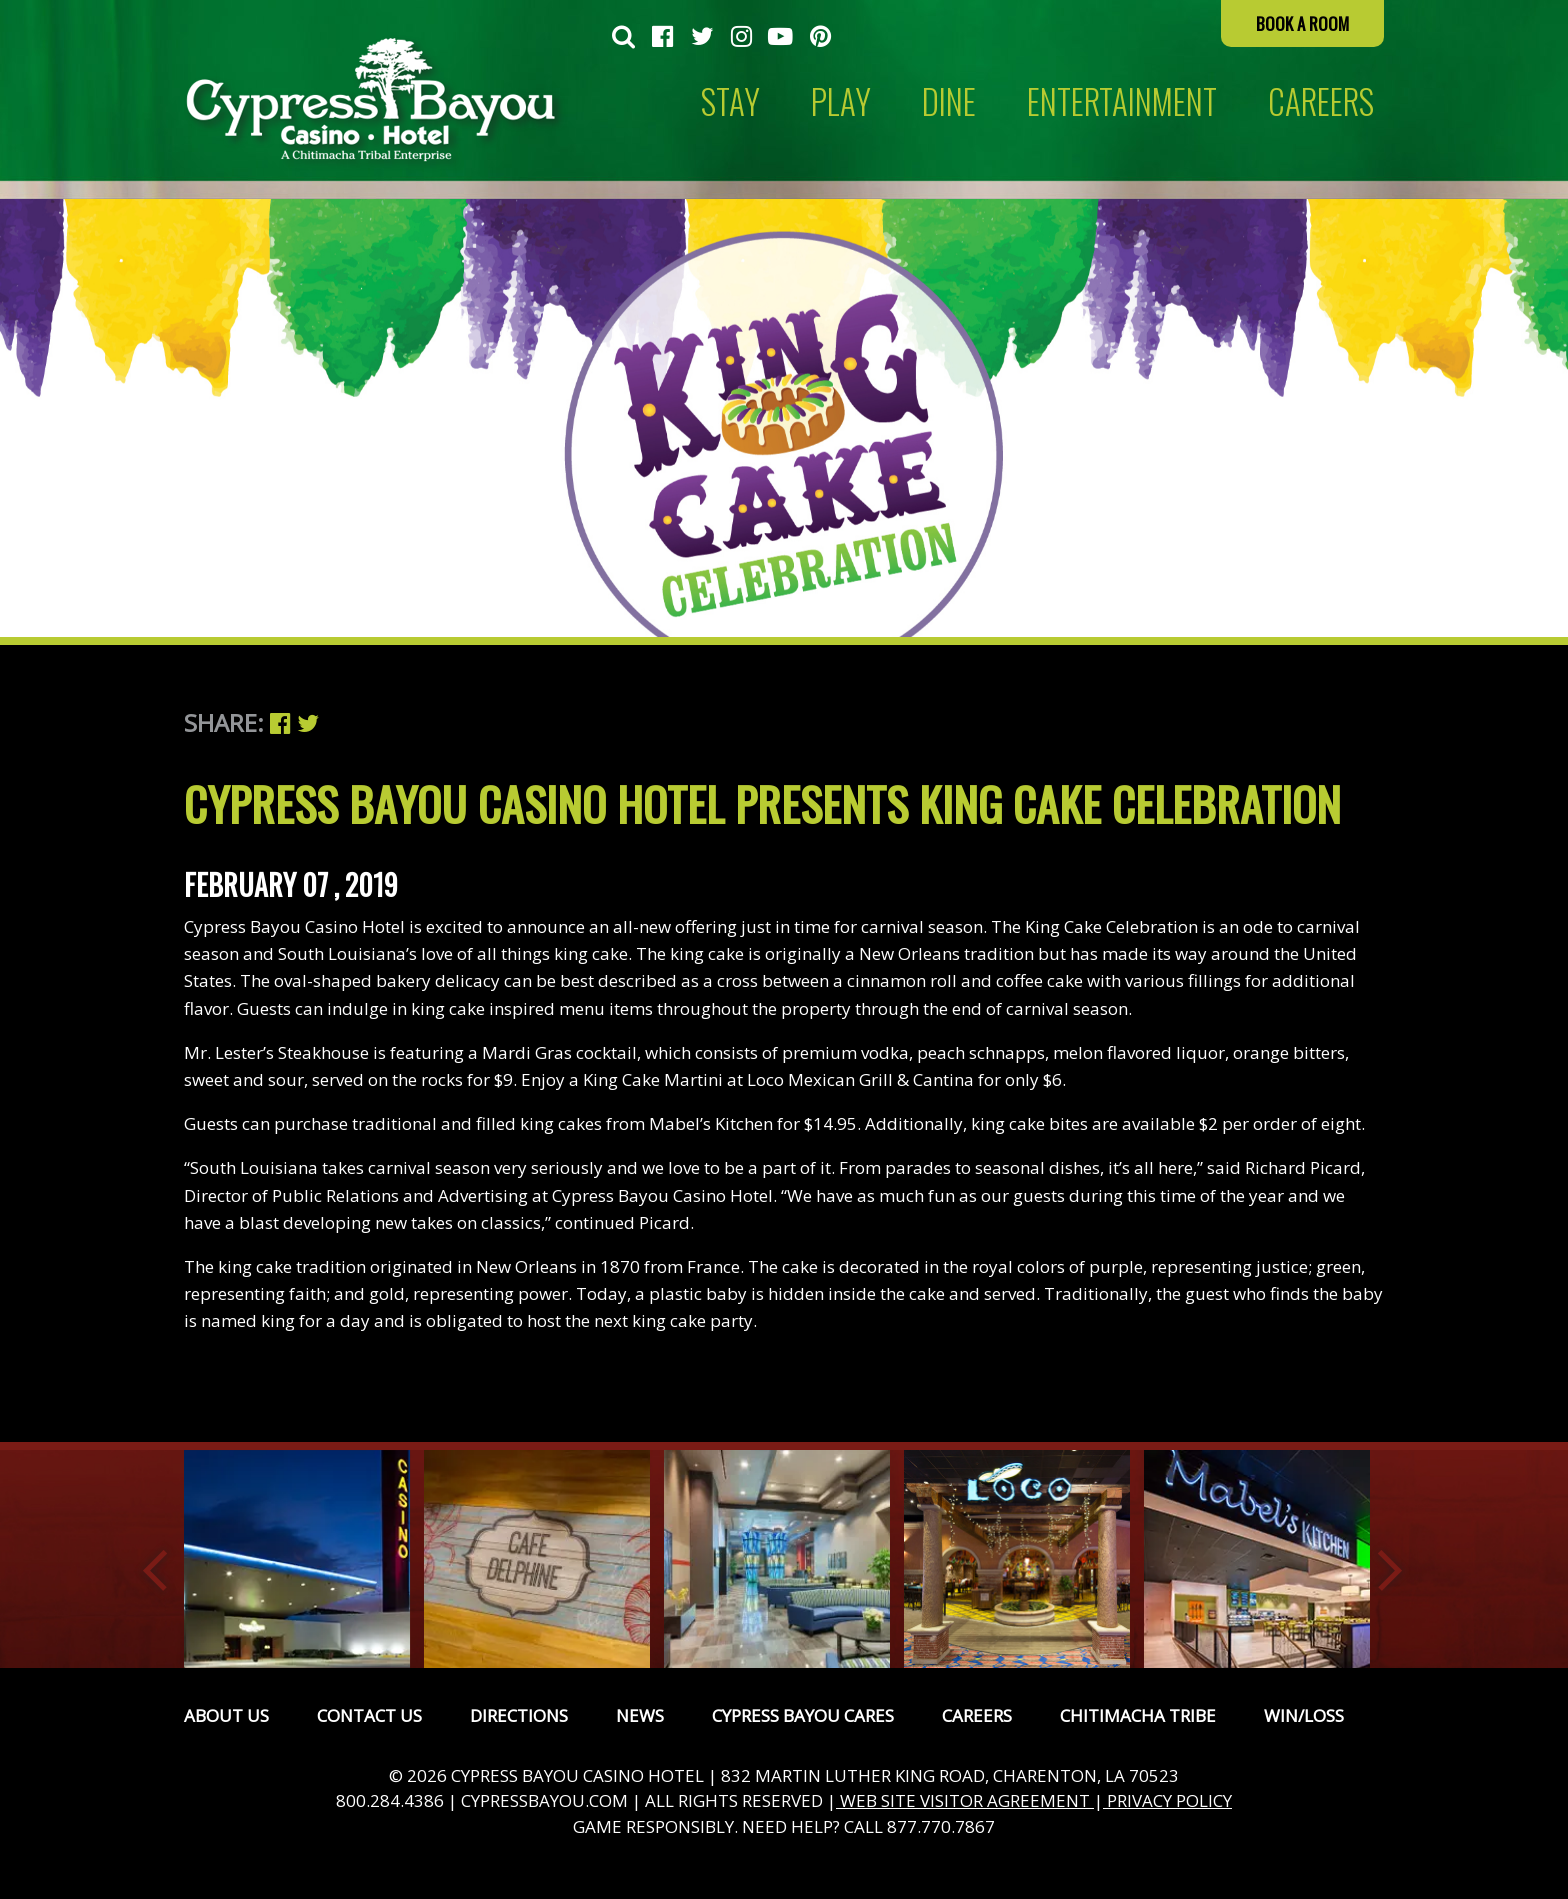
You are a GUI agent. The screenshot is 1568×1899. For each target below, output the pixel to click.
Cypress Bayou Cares (803, 1715)
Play (841, 101)
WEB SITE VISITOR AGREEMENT (965, 1800)
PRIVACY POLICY (1167, 1800)
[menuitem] (623, 38)
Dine (949, 101)
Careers (977, 1715)
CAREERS (1321, 101)
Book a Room (1302, 23)
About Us (226, 1715)
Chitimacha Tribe (1138, 1715)
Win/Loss (1304, 1715)
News (640, 1715)
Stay (730, 101)
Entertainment (1122, 101)
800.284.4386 (390, 1800)
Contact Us (369, 1715)
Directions (519, 1715)
